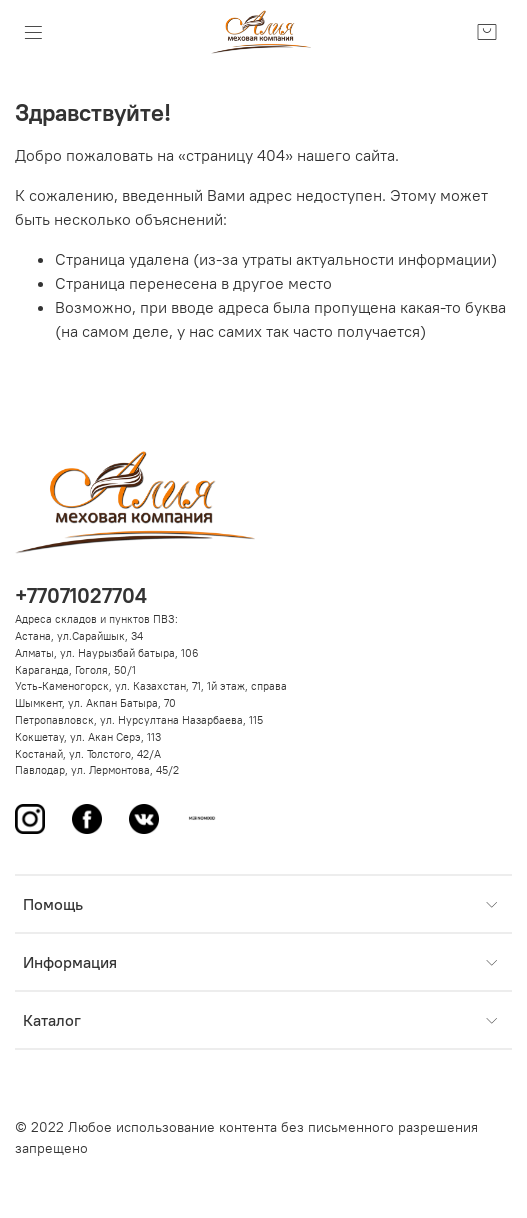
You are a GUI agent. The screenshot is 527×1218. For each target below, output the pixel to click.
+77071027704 (81, 595)
